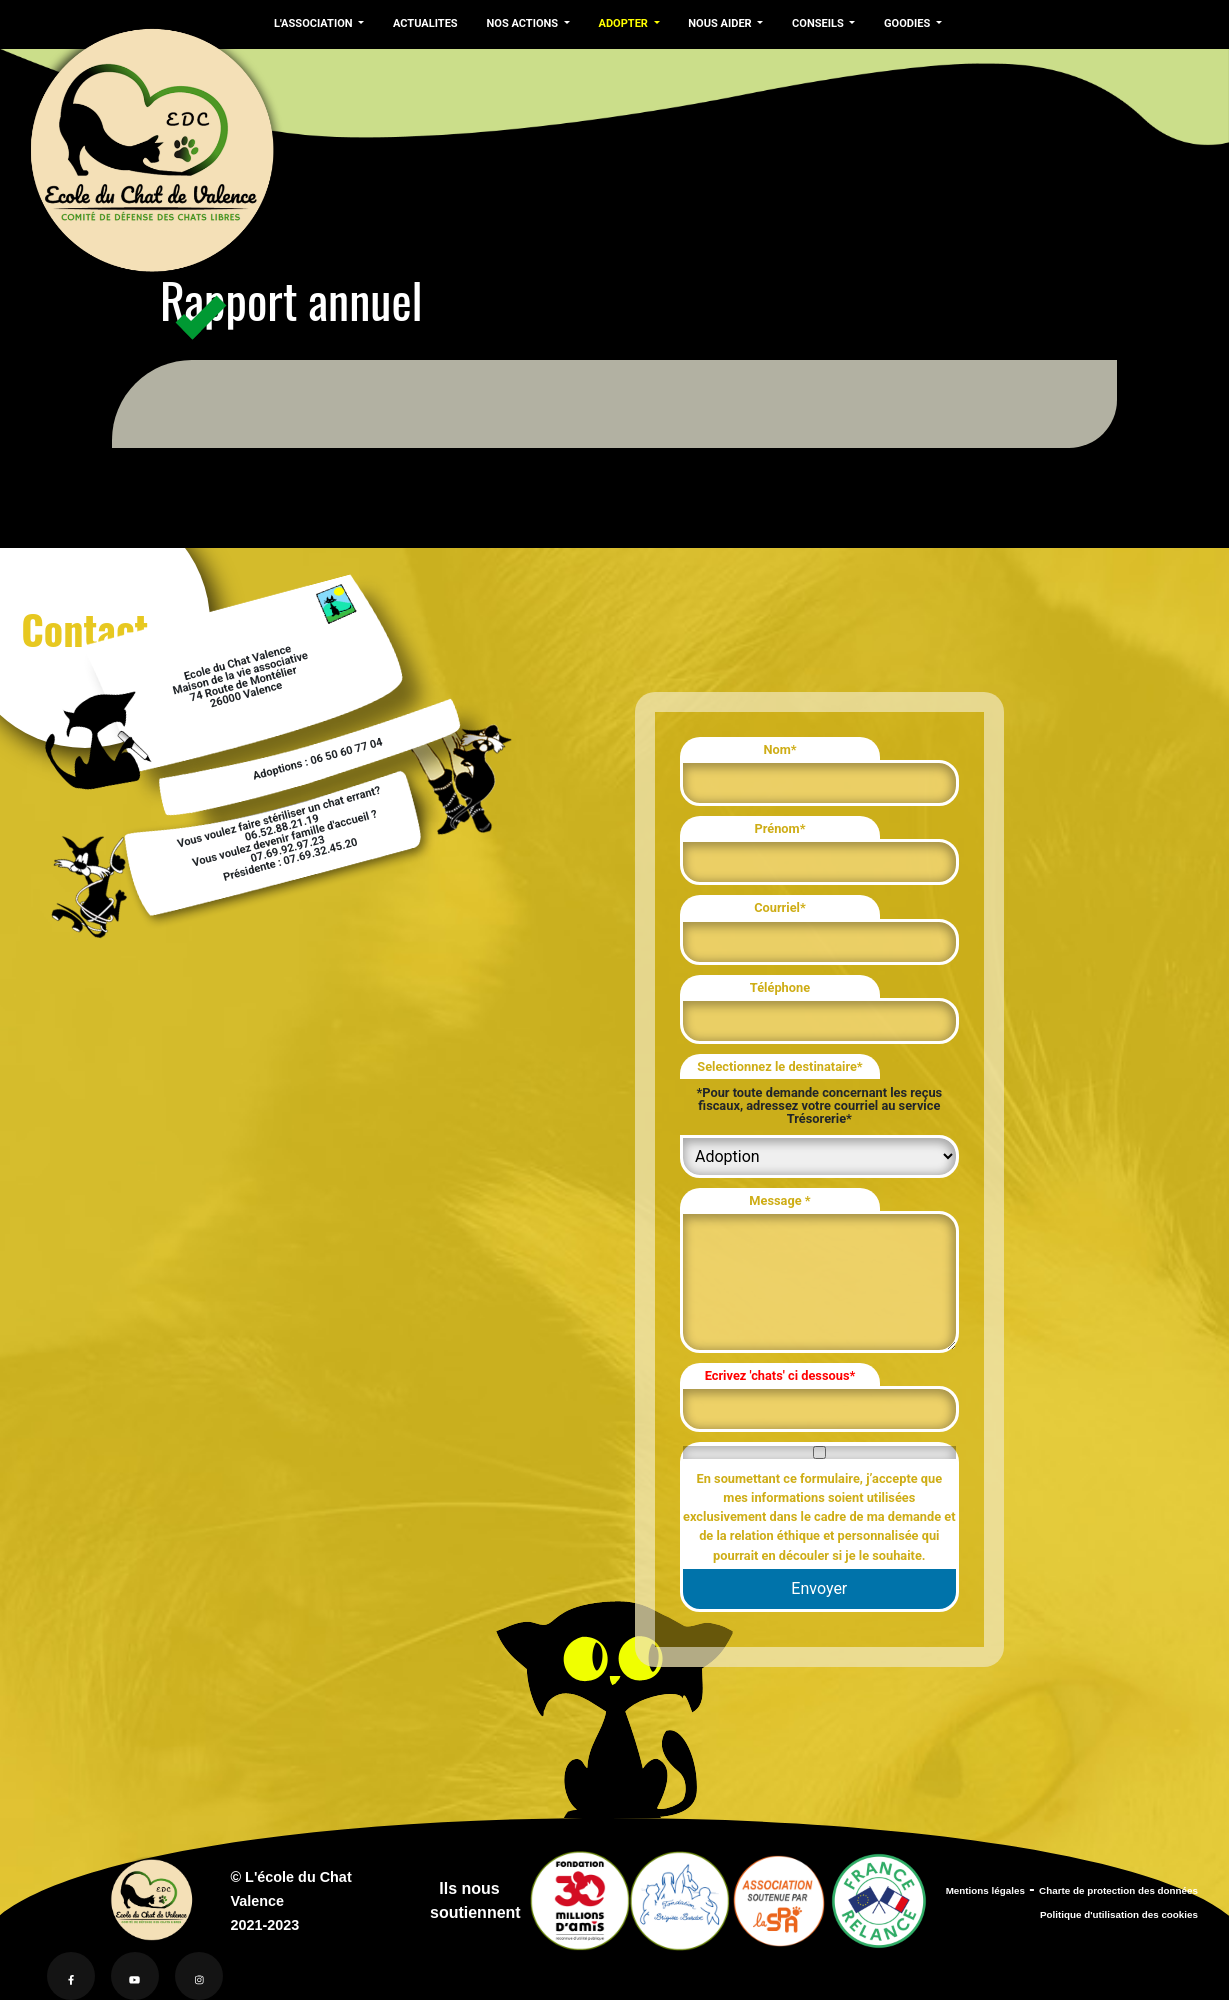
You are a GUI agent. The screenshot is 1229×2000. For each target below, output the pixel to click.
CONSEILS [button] (809, 23)
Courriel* (780, 907)
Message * (779, 1200)
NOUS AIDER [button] (713, 23)
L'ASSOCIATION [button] (313, 23)
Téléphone (780, 987)
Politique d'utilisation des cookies (1119, 1914)
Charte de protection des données (1118, 1890)
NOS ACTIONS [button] (519, 23)
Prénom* (779, 828)
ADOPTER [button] (618, 23)
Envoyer (819, 1588)
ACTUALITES (422, 23)
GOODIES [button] (898, 23)
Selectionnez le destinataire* (779, 1066)
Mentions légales (985, 1890)
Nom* (779, 749)
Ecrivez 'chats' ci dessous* (780, 1375)
